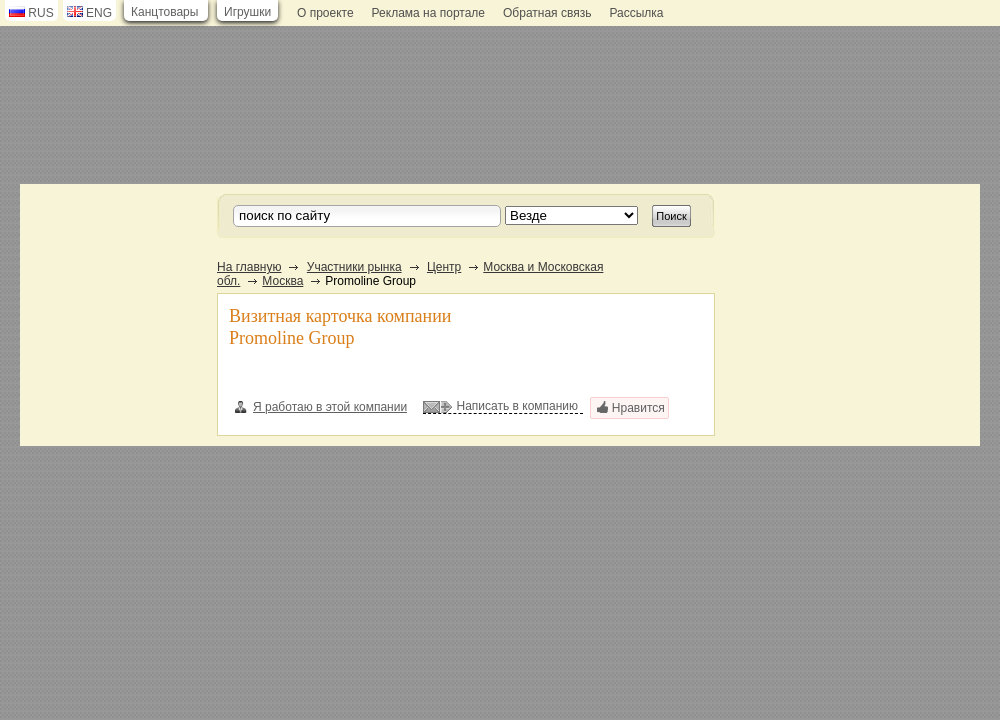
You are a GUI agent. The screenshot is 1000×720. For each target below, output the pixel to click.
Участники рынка (354, 267)
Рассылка (636, 13)
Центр (444, 267)
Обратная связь (547, 13)
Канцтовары (164, 12)
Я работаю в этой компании (321, 407)
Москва (282, 281)
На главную (249, 267)
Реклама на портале (428, 13)
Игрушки (247, 12)
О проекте (325, 13)
